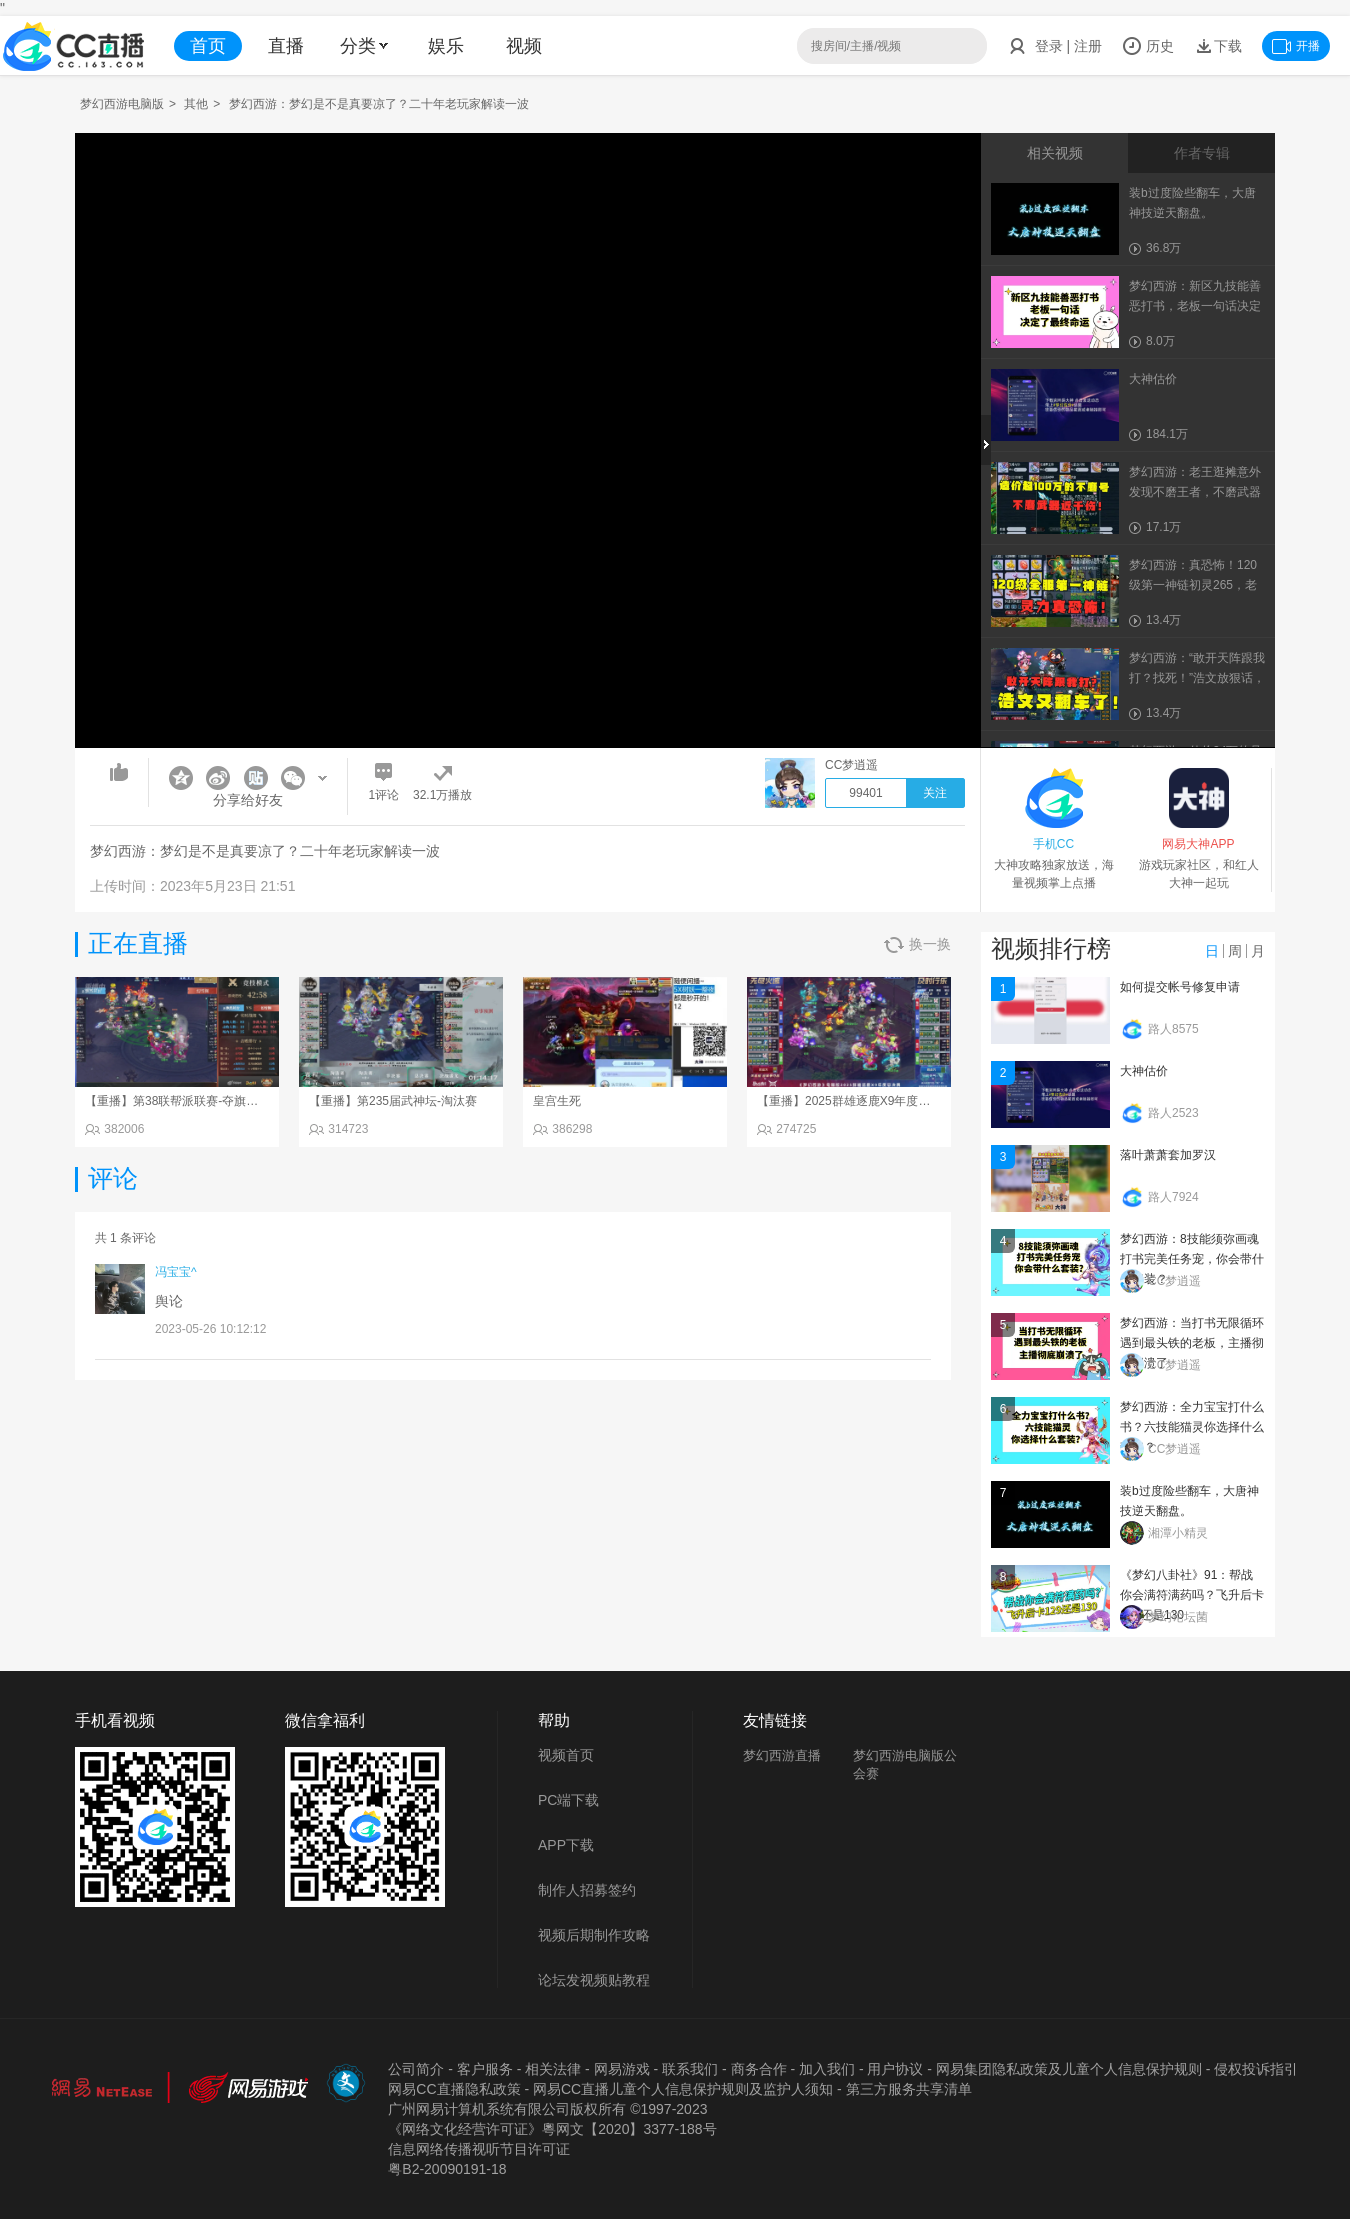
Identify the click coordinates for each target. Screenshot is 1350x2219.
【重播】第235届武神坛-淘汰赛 (393, 1101)
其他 (196, 104)
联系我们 (690, 2069)
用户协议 (895, 2069)
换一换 (917, 944)
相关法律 (553, 2069)
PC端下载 (568, 1800)
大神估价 (1144, 1071)
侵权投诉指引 (1256, 2069)
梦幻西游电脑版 (122, 104)
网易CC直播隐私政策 (454, 2089)
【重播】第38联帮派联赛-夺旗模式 (177, 1101)
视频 (524, 46)
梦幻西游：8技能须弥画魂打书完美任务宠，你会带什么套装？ (1192, 1259)
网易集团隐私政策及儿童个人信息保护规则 (1069, 2069)
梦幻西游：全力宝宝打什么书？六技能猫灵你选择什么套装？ (1192, 1427)
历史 (1148, 46)
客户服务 (485, 2069)
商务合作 (759, 2069)
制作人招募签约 (587, 1890)
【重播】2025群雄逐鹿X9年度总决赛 (855, 1101)
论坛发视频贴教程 (594, 1980)
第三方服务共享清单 (909, 2089)
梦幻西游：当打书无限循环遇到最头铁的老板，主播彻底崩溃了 (1192, 1343)
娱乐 (446, 46)
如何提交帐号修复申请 (1180, 987)
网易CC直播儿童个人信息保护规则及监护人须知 (683, 2089)
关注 (935, 793)
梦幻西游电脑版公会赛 (905, 1764)
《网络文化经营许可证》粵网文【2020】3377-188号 (552, 2129)
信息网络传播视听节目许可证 (479, 2149)
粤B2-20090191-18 (447, 2169)
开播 (1296, 46)
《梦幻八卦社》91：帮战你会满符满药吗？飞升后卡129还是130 (1192, 1595)
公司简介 (416, 2069)
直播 (286, 46)
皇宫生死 (557, 1101)
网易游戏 (622, 2069)
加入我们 (827, 2069)
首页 (208, 46)
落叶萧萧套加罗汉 (1168, 1155)
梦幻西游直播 (782, 1755)
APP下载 (566, 1845)
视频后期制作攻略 (594, 1935)
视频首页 (566, 1755)
